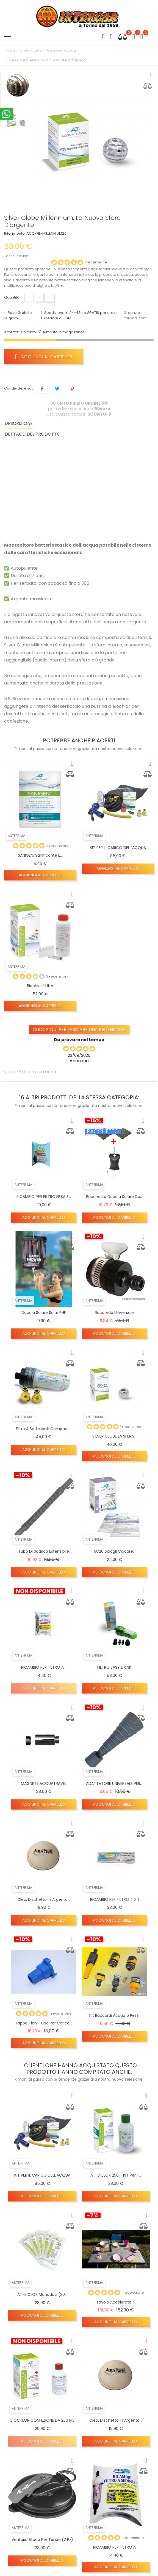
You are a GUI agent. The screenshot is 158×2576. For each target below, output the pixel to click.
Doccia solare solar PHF (43, 1312)
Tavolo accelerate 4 (115, 2302)
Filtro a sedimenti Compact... (43, 1429)
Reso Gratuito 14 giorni (18, 315)
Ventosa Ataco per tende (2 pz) (42, 2539)
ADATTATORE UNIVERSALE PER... (114, 1783)
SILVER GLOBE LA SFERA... (114, 1436)
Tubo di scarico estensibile (43, 1551)
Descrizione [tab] (19, 423)
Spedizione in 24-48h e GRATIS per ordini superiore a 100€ (79, 315)
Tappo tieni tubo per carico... (43, 2023)
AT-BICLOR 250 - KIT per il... (115, 2175)
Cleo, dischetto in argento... (43, 1899)
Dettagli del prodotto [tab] (32, 434)
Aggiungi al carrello (43, 357)
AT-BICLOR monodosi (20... (42, 2294)
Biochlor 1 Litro (40, 986)
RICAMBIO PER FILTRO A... (43, 1667)
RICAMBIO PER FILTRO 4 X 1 (114, 1899)
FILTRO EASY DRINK (114, 1667)
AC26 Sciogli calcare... (114, 1551)
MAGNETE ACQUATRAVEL (43, 1783)
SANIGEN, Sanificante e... (40, 855)
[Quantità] (29, 297)
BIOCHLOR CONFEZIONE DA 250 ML (42, 2420)
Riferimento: (15, 233)
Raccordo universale (114, 1312)
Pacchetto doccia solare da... (114, 1196)
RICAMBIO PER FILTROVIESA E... (43, 1196)
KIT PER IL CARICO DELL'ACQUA (118, 847)
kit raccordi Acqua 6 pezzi (114, 2015)
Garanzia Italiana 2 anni (136, 315)
